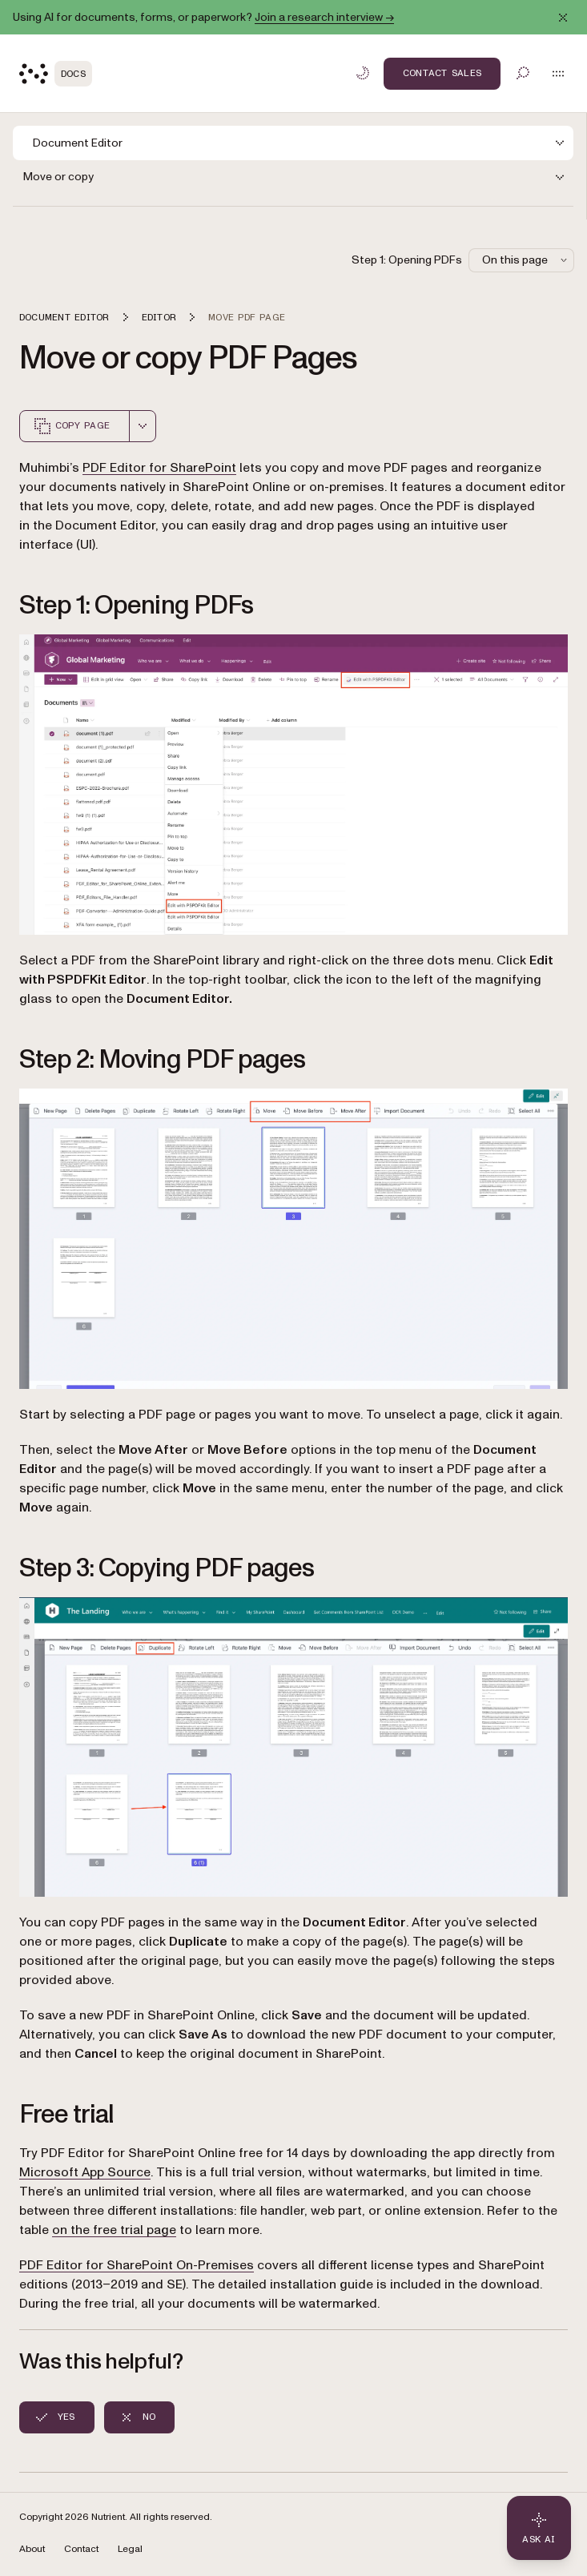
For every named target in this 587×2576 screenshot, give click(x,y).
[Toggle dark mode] (362, 73)
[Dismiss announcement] (563, 18)
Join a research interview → (324, 17)
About (32, 2549)
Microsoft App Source (85, 2172)
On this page (526, 260)
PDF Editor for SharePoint (159, 468)
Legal (130, 2549)
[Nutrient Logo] (55, 73)
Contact (81, 2549)
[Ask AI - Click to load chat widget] (539, 2528)
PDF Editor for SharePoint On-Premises (136, 2265)
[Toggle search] (523, 73)
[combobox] (142, 426)
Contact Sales (442, 73)
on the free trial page (114, 2230)
